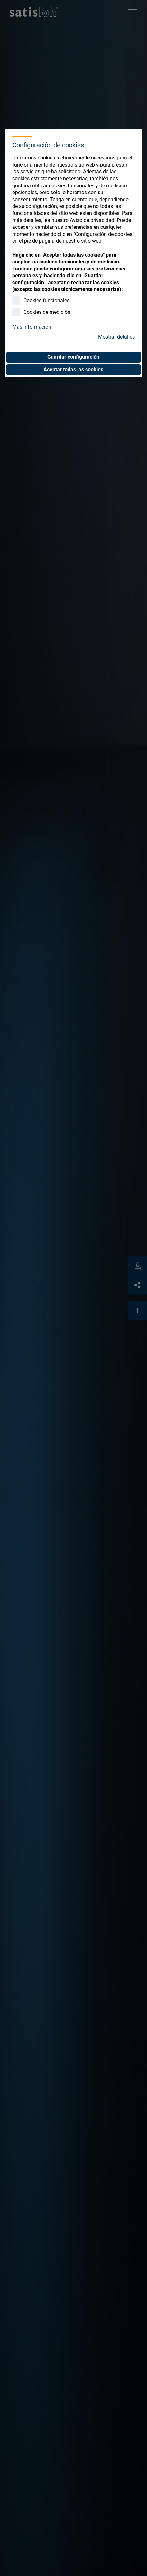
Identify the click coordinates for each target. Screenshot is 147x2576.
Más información (31, 327)
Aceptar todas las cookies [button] (73, 369)
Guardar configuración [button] (73, 357)
